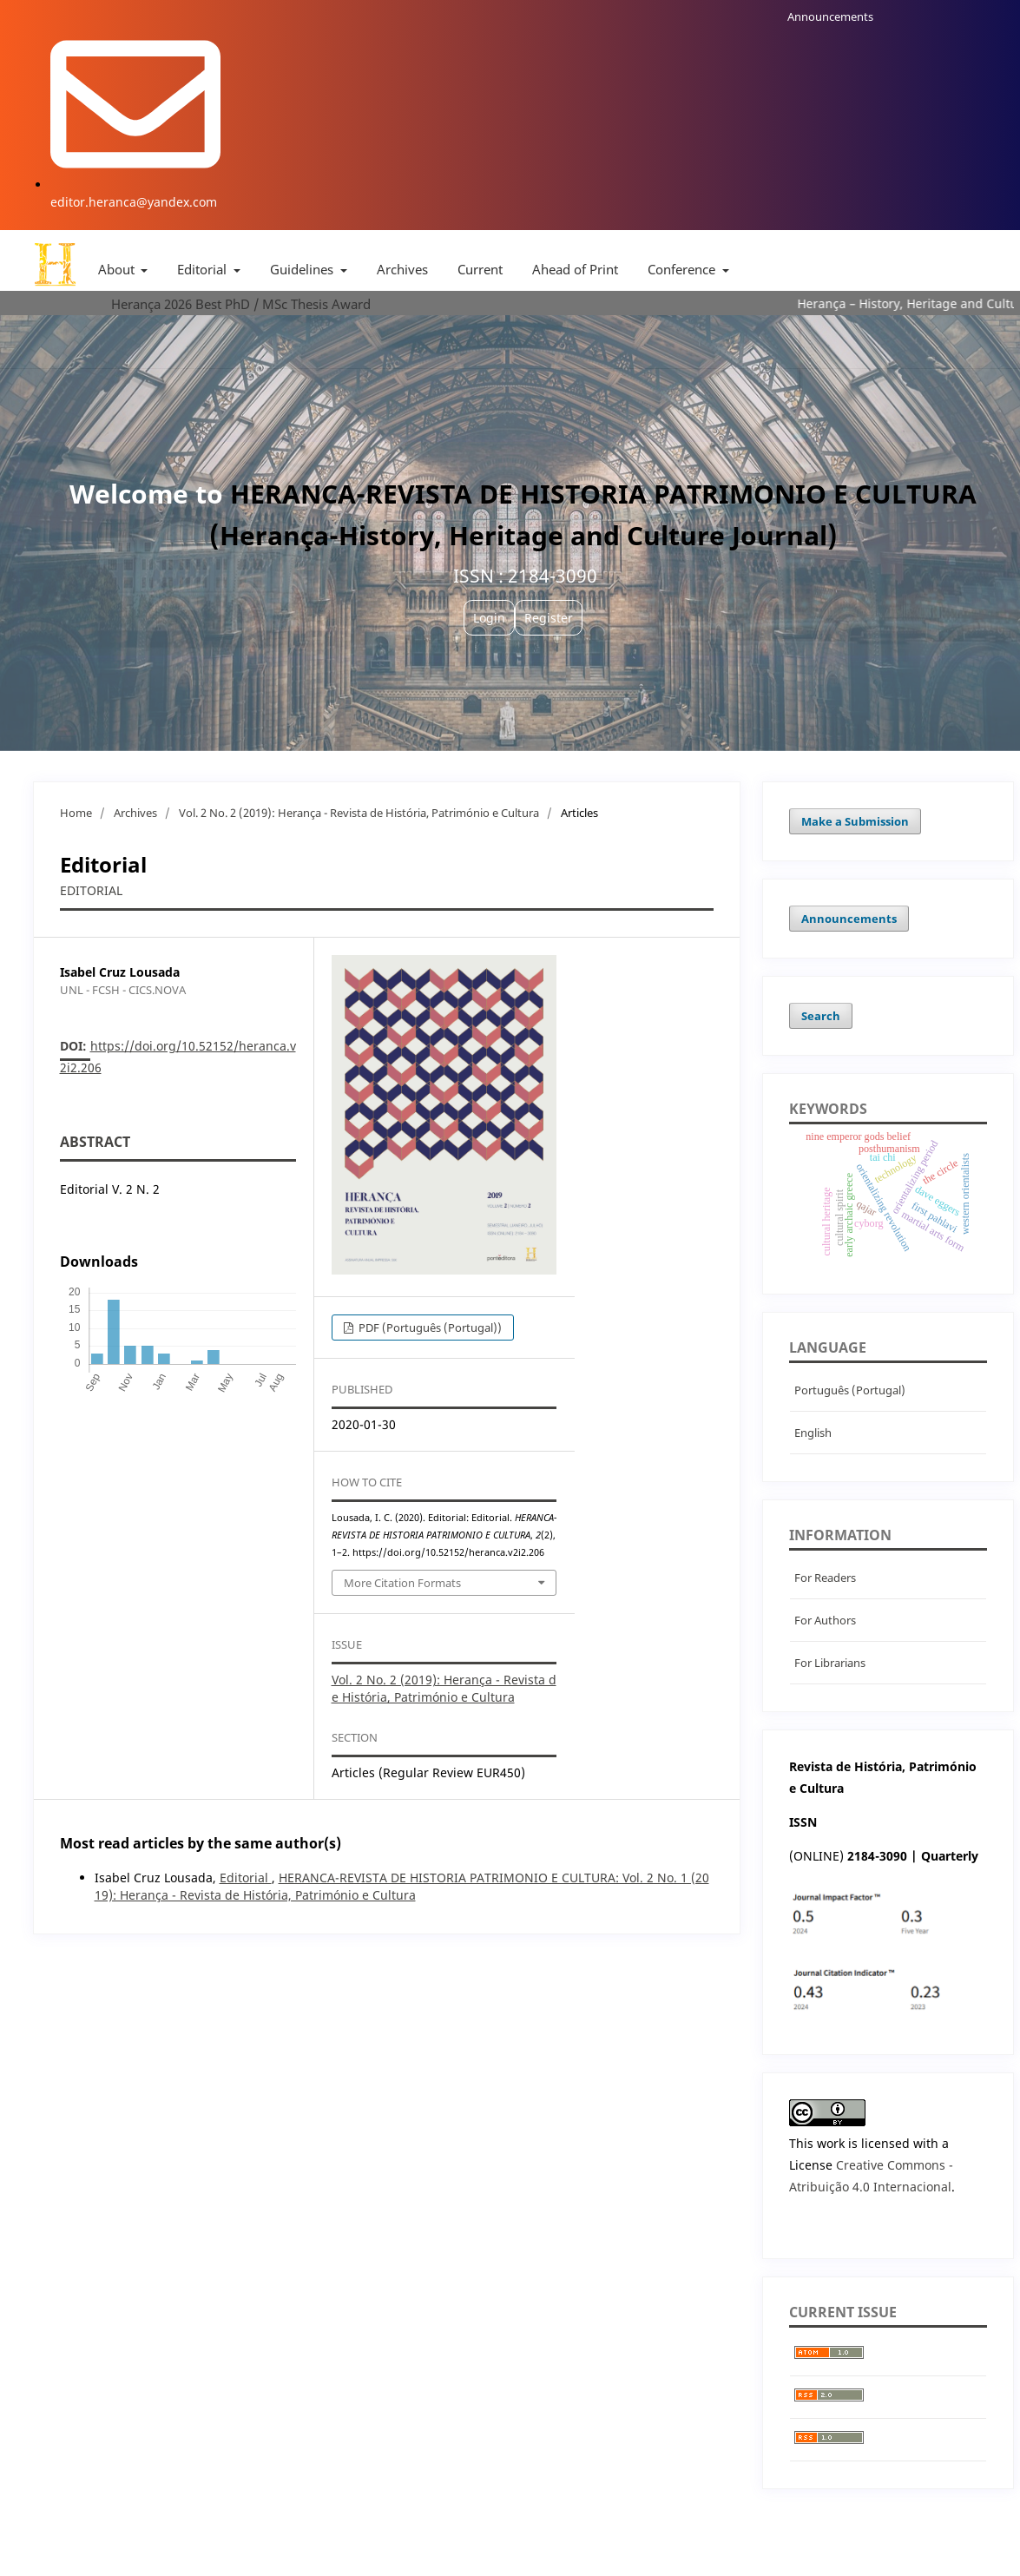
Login (489, 617)
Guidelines (303, 269)
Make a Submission (855, 821)
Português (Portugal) (849, 1390)
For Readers (825, 1577)
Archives (402, 269)
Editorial (203, 269)
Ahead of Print (575, 269)
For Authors (825, 1620)
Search (820, 1016)
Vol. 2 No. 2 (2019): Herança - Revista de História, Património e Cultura (359, 812)
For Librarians (829, 1662)
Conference (683, 269)
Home (76, 812)
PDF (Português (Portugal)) (429, 1327)
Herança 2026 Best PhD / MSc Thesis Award (241, 304)
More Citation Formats (402, 1583)
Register (548, 617)
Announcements (830, 16)
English (813, 1432)
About (118, 269)
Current (480, 269)
